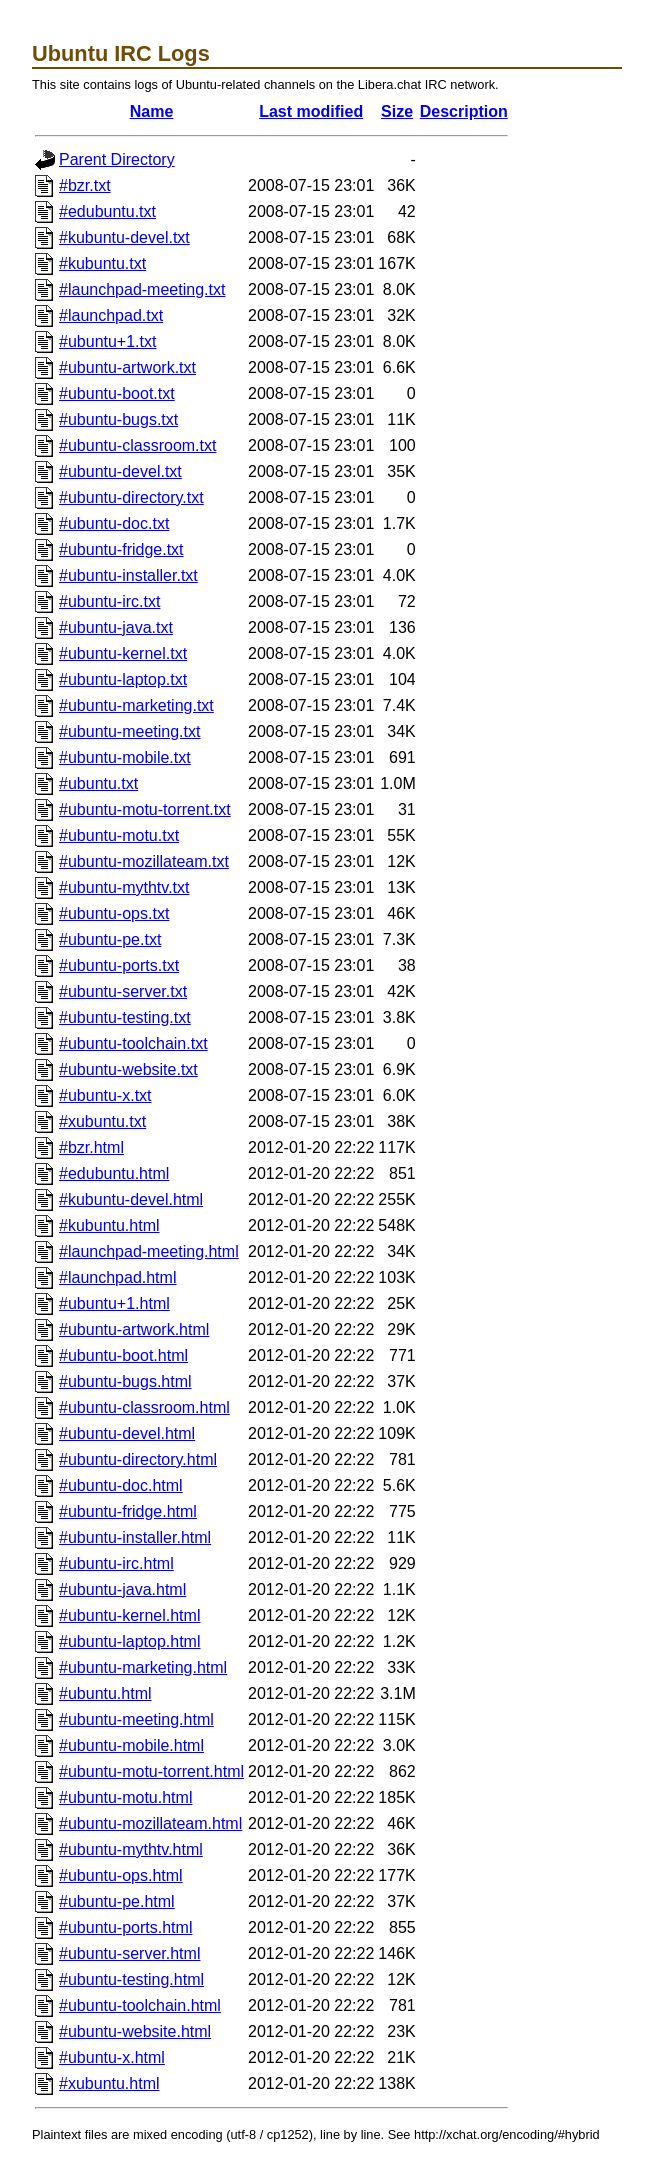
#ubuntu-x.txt (105, 1095)
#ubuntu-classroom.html (144, 1407)
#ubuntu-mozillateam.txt (144, 861)
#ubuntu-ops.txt (114, 913)
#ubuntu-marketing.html (143, 1667)
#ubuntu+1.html (114, 1303)
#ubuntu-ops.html (121, 1875)
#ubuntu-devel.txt (120, 471)
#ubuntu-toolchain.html (140, 2005)
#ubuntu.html (105, 1693)
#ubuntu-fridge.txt (121, 549)
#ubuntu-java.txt (116, 627)
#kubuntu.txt (102, 263)
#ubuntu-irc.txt (109, 601)
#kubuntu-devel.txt (124, 237)
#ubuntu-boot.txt (117, 393)
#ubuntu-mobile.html (131, 1745)
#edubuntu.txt (107, 211)
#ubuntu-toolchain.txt (133, 1043)
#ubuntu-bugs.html (125, 1381)
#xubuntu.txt (102, 1121)
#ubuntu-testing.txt (125, 1017)
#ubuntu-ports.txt (119, 965)
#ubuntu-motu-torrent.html (151, 1771)
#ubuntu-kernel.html (129, 1615)
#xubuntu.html (109, 2083)
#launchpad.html (117, 1277)
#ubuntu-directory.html (138, 1459)
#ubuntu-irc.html (116, 1563)
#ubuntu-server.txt (123, 991)
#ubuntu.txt (98, 783)
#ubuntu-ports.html (125, 1927)
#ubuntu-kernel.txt (123, 653)
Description (464, 111)
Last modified (311, 111)
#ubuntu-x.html (112, 2057)
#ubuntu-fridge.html (128, 1511)
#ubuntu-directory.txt (131, 497)
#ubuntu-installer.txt (128, 575)
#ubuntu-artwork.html (134, 1329)
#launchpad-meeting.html (149, 1251)
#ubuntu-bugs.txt (118, 419)
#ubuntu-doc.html (121, 1485)
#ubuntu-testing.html (131, 1979)
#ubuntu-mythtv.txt (124, 887)
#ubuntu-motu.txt (119, 835)
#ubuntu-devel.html (127, 1433)
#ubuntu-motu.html (125, 1797)
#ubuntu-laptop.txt (123, 679)
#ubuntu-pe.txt (110, 939)
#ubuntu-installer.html (135, 1537)
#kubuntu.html (109, 1225)
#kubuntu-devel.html (131, 1199)
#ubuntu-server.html (129, 1953)
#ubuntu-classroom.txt (137, 445)
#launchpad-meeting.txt (142, 289)
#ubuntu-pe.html (117, 1901)
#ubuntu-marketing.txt (136, 705)
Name (152, 111)
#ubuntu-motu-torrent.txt (145, 809)
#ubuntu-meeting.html (136, 1719)
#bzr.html (91, 1147)
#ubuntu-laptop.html (129, 1641)
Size (397, 111)
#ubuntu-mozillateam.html (150, 1823)
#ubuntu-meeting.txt (129, 731)
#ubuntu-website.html (135, 2031)
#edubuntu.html (114, 1173)
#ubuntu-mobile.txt (125, 757)
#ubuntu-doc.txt (114, 523)
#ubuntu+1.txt (107, 341)
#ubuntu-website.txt (128, 1069)
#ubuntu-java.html (122, 1589)
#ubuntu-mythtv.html (131, 1849)
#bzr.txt (85, 185)
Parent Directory (117, 159)
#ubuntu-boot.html (123, 1355)
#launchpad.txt (111, 315)
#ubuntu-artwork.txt (127, 367)
